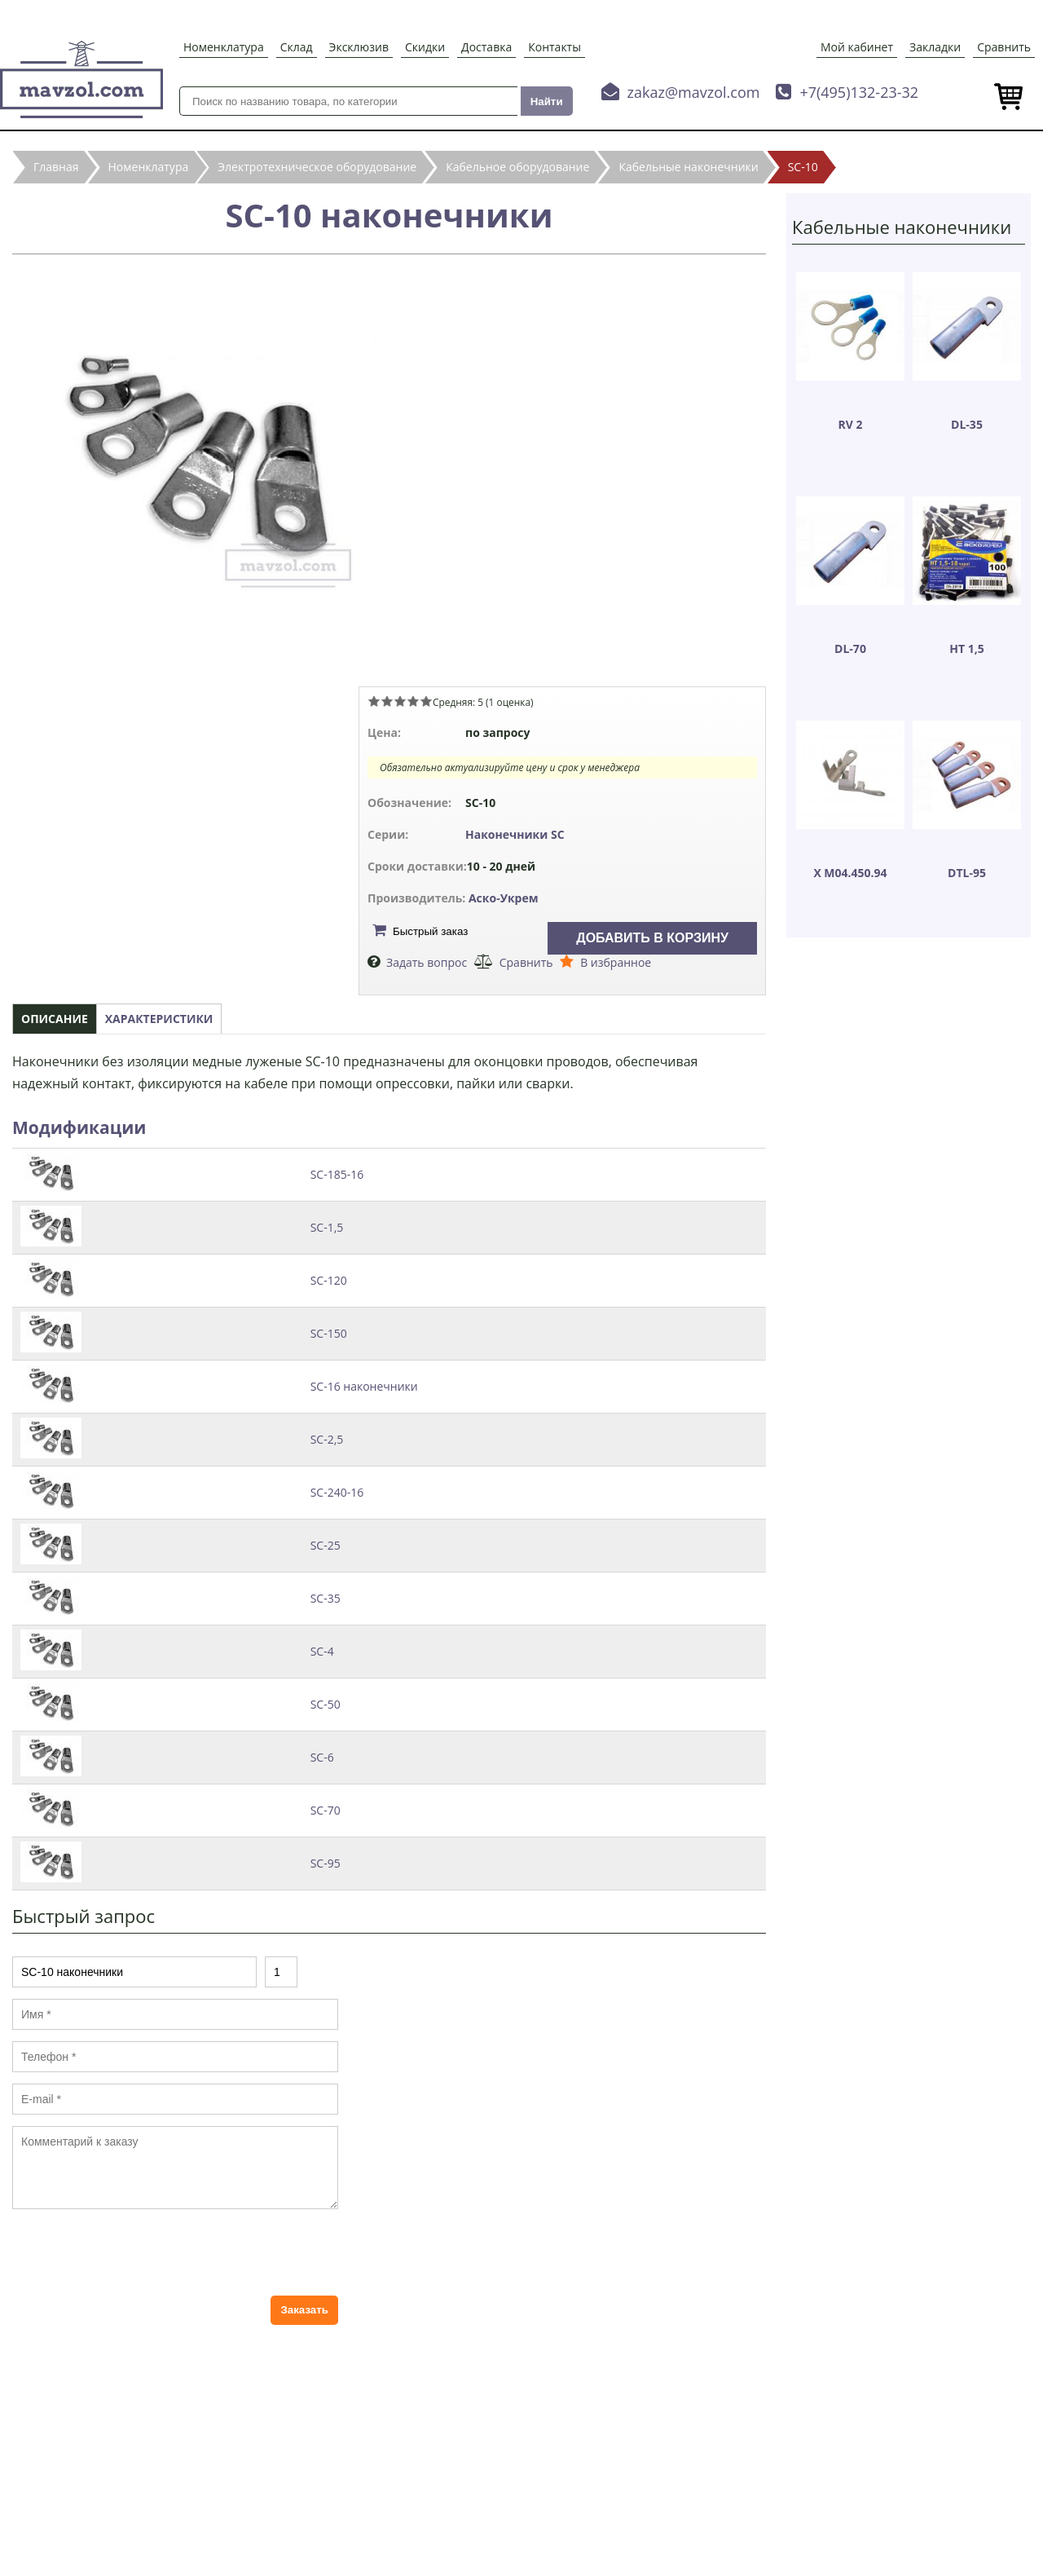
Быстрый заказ (430, 931)
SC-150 (328, 1333)
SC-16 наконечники (364, 1386)
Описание (54, 1018)
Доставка (486, 47)
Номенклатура (223, 47)
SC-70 (325, 1810)
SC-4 (322, 1651)
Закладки (935, 47)
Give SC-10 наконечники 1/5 (374, 701)
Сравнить (1004, 47)
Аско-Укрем (504, 898)
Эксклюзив (359, 47)
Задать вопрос (426, 962)
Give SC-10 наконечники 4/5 (413, 701)
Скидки (425, 47)
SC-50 (325, 1704)
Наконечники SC (515, 834)
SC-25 (325, 1545)
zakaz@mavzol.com (693, 92)
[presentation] (136, 2252)
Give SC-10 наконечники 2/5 (387, 701)
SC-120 (328, 1280)
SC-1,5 (327, 1227)
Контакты (554, 47)
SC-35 (325, 1598)
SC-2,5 (327, 1439)
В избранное (615, 962)
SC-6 (322, 1757)
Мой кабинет (857, 47)
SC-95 (325, 1863)
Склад (296, 47)
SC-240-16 (337, 1492)
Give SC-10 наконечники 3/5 (400, 701)
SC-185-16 (337, 1174)
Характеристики (159, 1018)
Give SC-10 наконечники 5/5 (426, 701)
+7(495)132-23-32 (858, 92)
